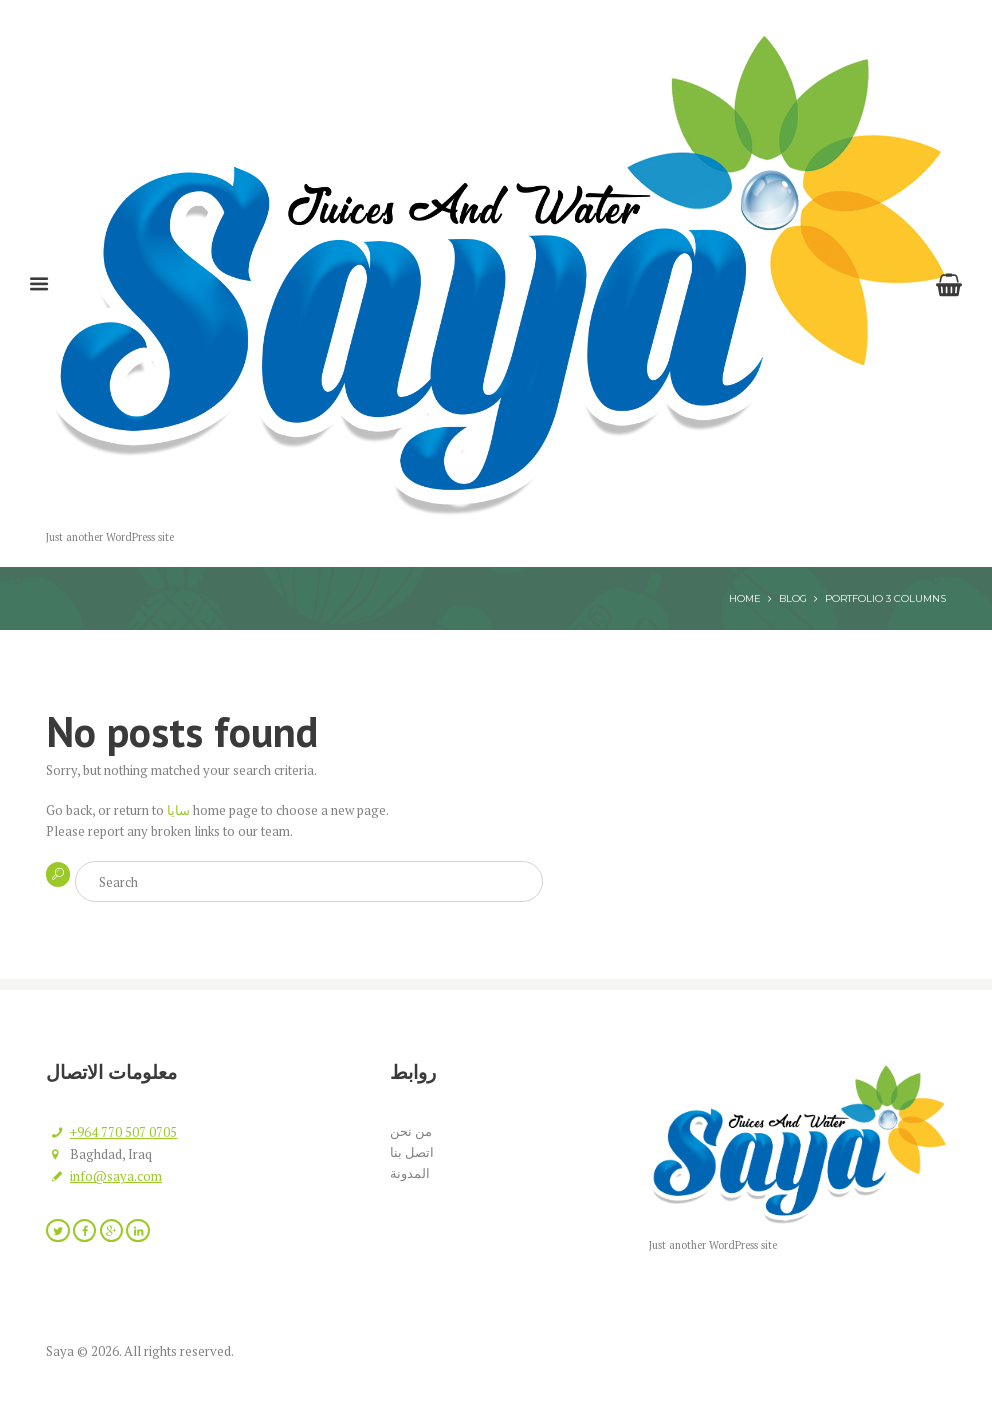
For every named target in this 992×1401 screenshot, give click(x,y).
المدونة (410, 1173)
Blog (793, 598)
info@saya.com (116, 1176)
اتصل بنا (412, 1152)
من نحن (411, 1131)
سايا (178, 810)
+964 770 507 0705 (123, 1132)
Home (745, 598)
